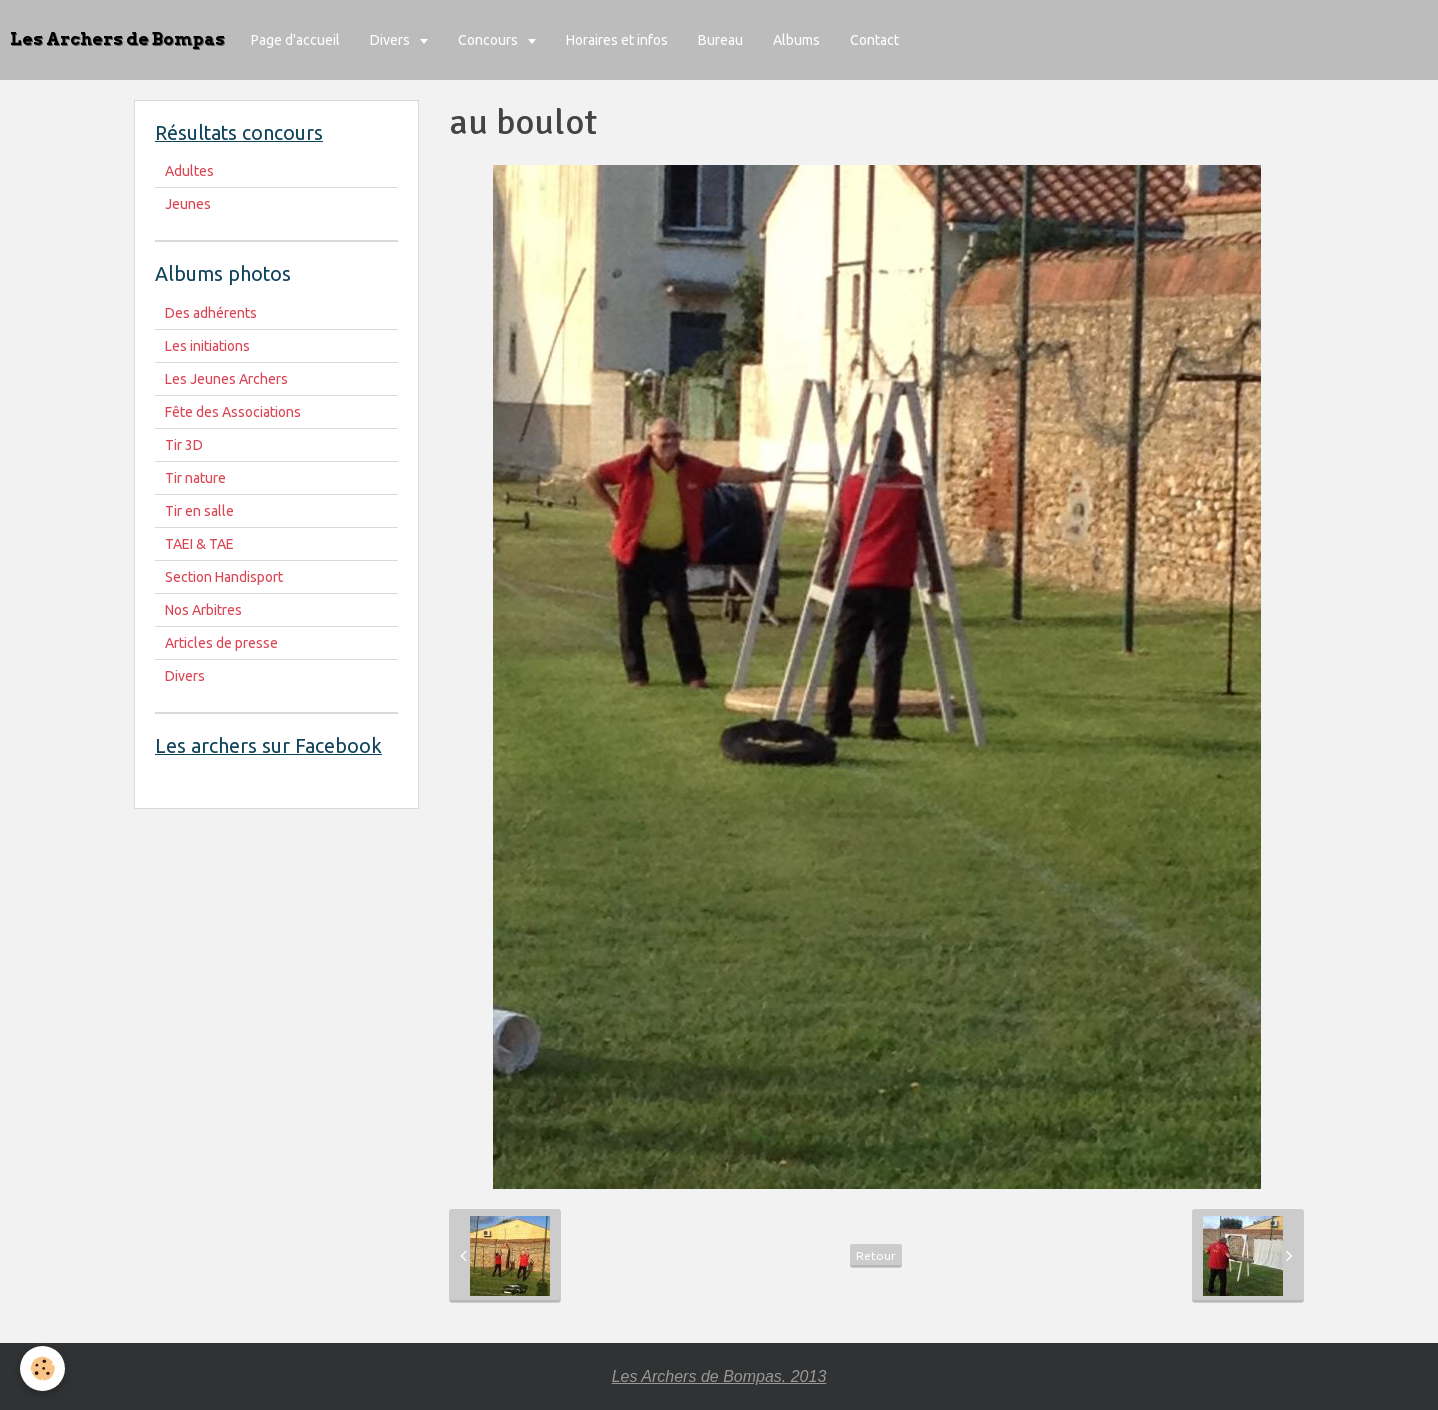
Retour (876, 1255)
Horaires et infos (617, 40)
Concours (489, 40)
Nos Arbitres (203, 610)
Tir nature (195, 478)
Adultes (189, 171)
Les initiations (207, 346)
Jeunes (188, 204)
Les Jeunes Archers (226, 379)
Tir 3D (184, 445)
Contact (874, 40)
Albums (796, 40)
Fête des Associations (233, 412)
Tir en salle (199, 511)
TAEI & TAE (199, 544)
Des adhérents (211, 313)
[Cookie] (42, 1368)
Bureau (720, 40)
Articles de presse (221, 643)
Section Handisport (224, 577)
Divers (391, 40)
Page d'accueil (295, 40)
